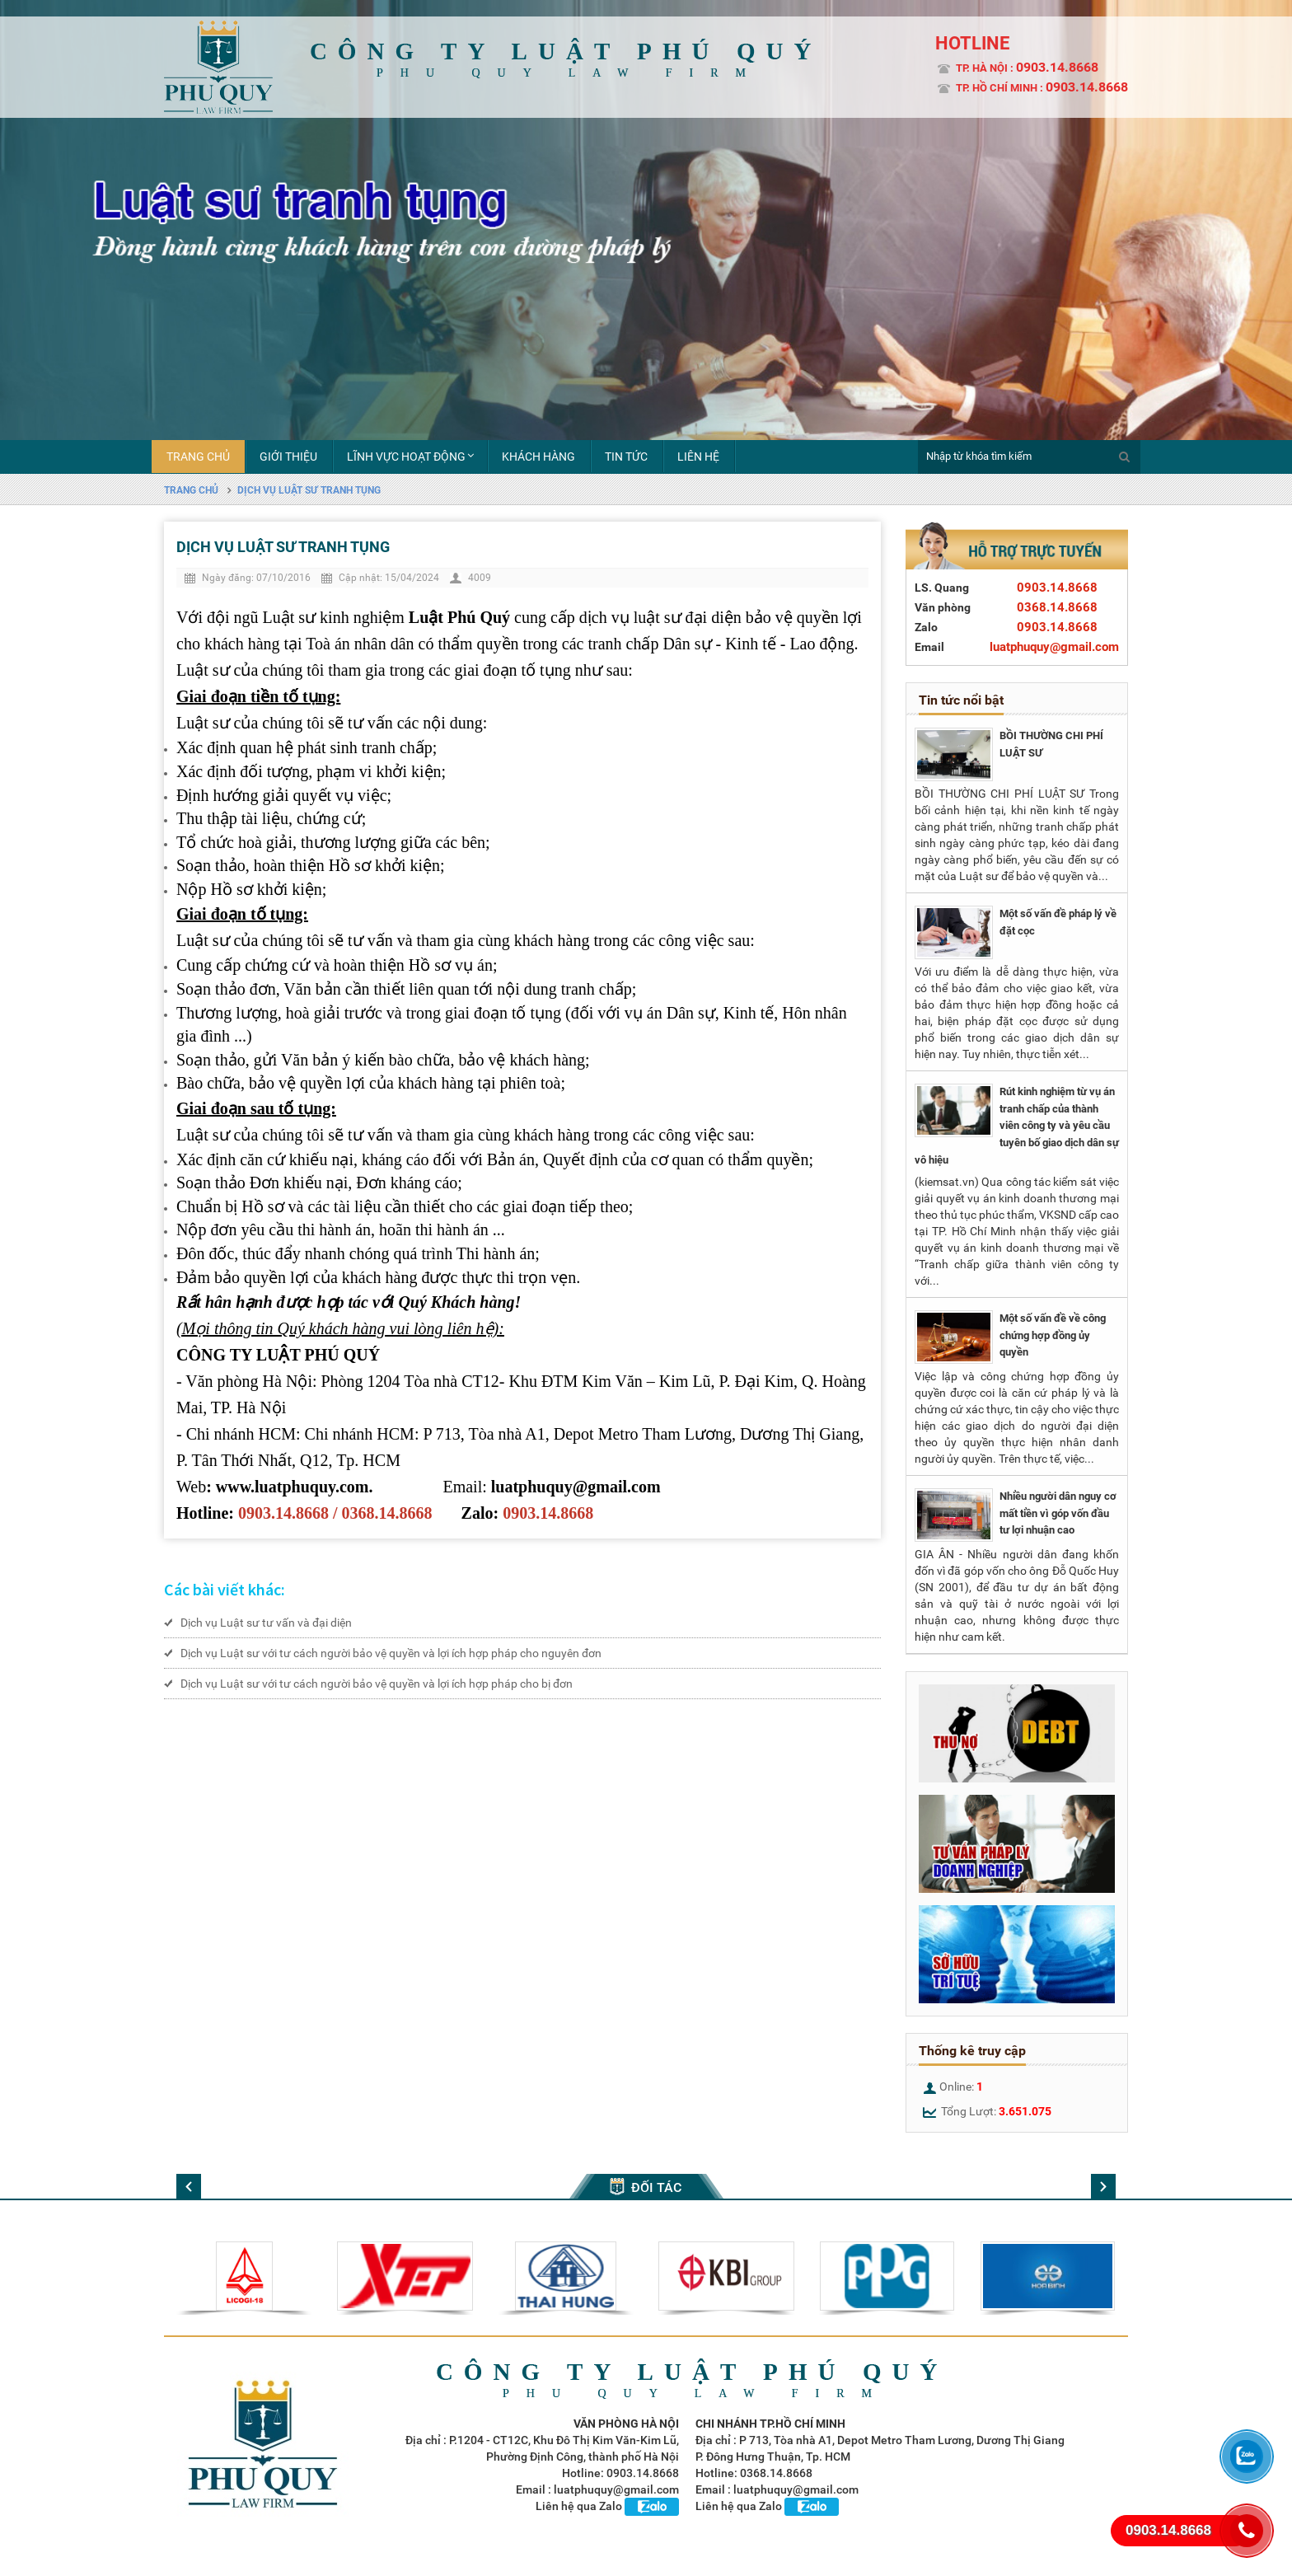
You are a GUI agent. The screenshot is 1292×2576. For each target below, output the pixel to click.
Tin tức (626, 456)
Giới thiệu (288, 456)
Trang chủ (198, 456)
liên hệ (698, 456)
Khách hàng (538, 456)
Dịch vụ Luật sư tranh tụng (309, 490)
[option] (646, 256)
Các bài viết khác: (224, 1589)
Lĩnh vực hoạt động (406, 456)
